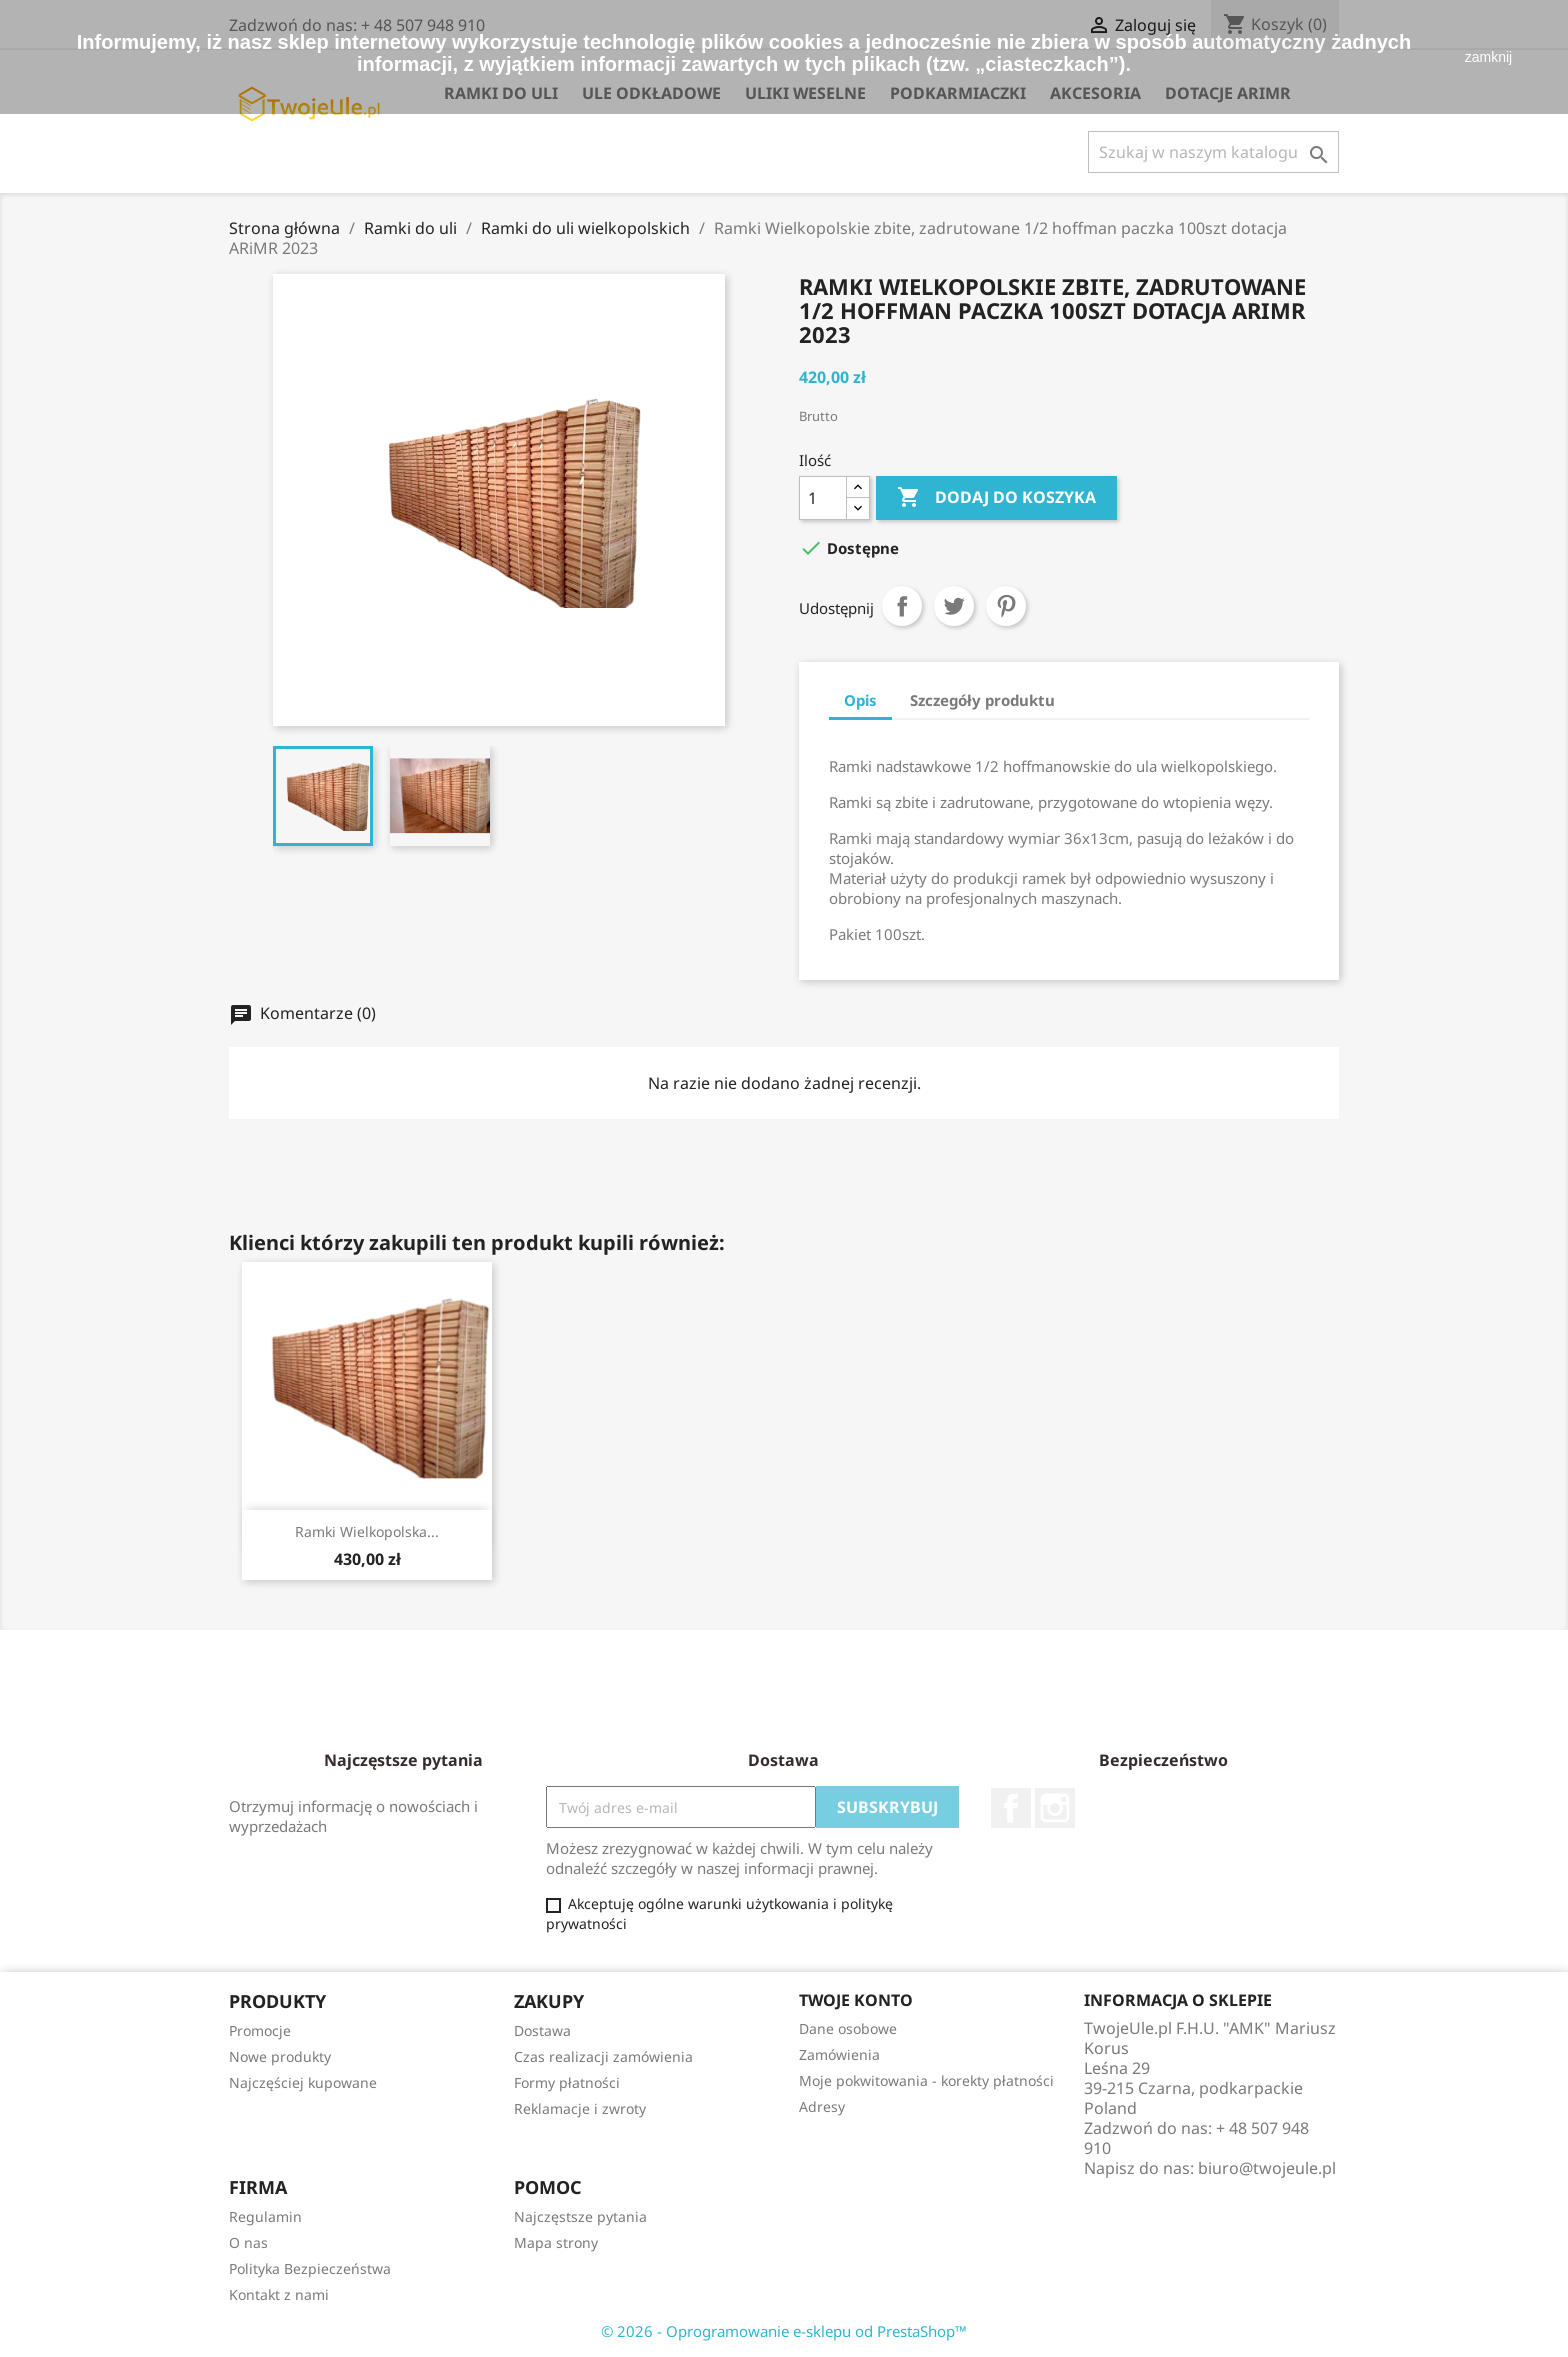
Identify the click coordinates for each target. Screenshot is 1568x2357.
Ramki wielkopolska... (367, 1531)
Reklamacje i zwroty (580, 2108)
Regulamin (265, 2216)
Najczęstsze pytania (580, 2216)
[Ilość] (823, 498)
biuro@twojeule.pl (1267, 2168)
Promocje (260, 2030)
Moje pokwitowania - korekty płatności (926, 2080)
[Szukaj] (1213, 152)
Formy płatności (567, 2082)
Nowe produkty (280, 2056)
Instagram (1055, 1808)
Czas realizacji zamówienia (603, 2056)
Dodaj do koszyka (996, 498)
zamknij (1488, 57)
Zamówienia (839, 2054)
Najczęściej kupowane (303, 2082)
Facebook (1011, 1808)
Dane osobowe (848, 2028)
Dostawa (542, 2030)
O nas (248, 2242)
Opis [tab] (860, 700)
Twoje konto (856, 2000)
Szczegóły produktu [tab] (982, 700)
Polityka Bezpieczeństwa (310, 2268)
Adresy (822, 2106)
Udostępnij (902, 606)
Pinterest (1006, 606)
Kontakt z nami (279, 2294)
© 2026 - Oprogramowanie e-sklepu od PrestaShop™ (784, 2331)
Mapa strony (556, 2242)
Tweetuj (954, 606)
